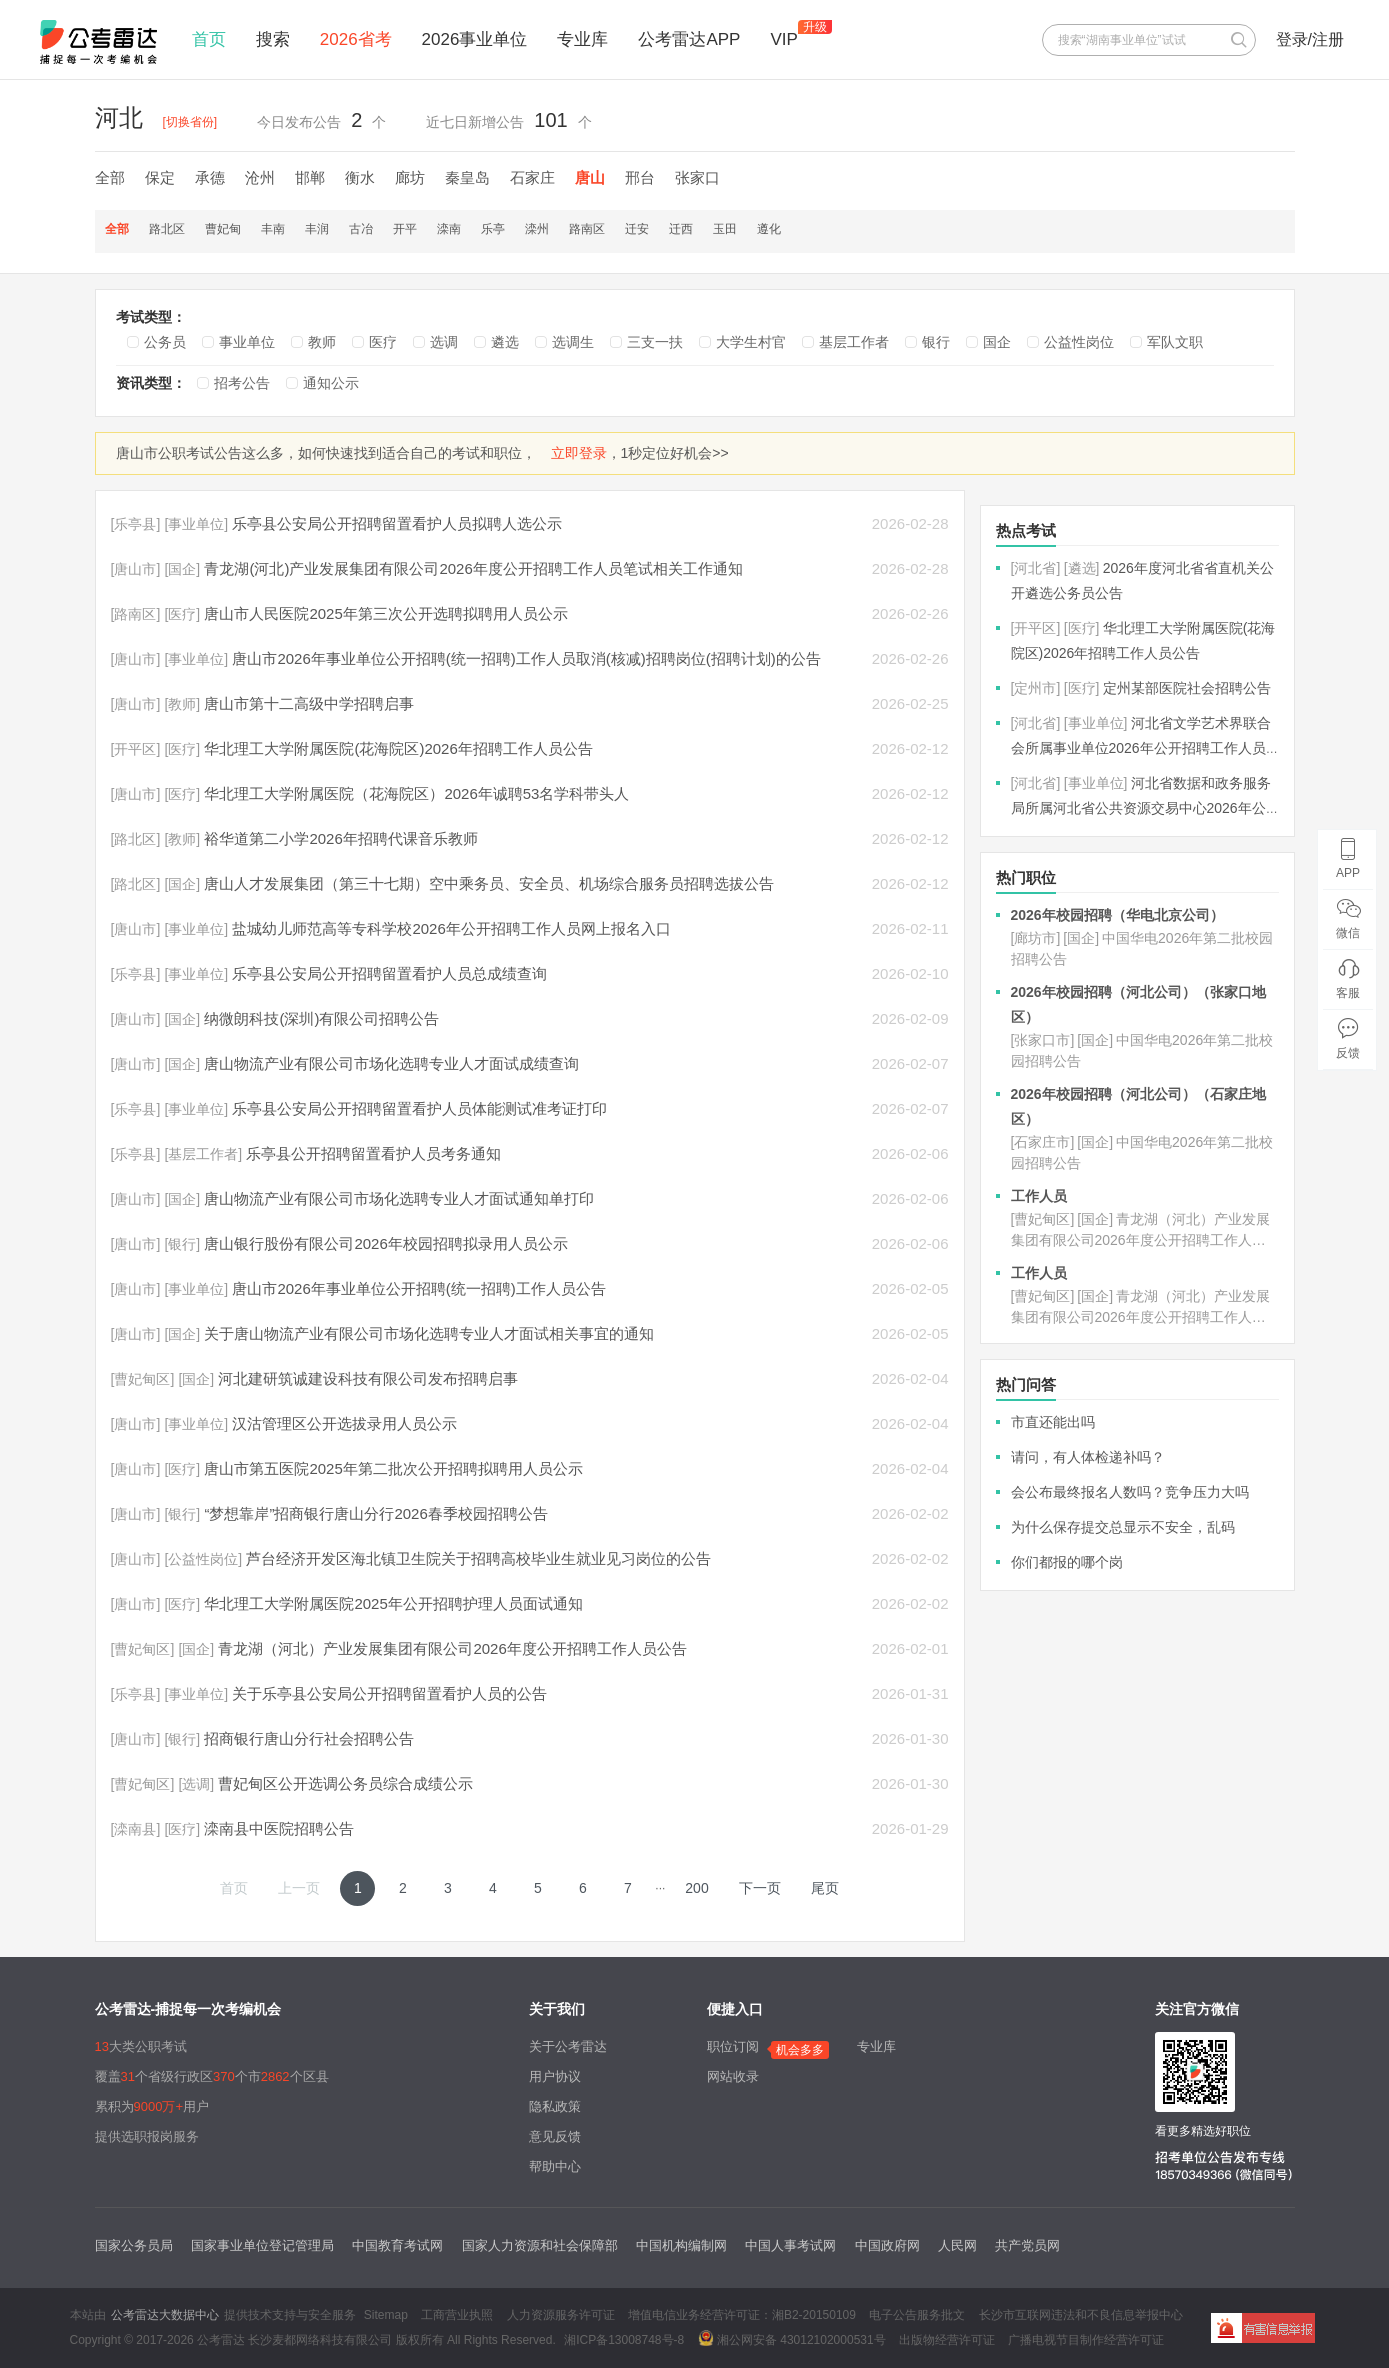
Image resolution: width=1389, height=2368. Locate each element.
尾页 (825, 1888)
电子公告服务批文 (917, 2315)
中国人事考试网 (790, 2245)
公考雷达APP (689, 39)
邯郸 (310, 177)
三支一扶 (655, 342)
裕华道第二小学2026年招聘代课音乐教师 (340, 838)
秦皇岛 (467, 177)
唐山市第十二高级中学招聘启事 (309, 703)
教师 (322, 342)
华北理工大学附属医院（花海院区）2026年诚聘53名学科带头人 (416, 793)
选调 (444, 342)
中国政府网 (887, 2245)
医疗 (383, 342)
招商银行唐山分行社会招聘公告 (309, 1738)
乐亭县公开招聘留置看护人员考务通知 (373, 1153)
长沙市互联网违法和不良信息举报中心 (1081, 2315)
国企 (997, 342)
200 (696, 1888)
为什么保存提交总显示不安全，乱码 (1123, 1527)
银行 (936, 342)
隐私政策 (555, 2106)
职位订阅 (733, 2046)
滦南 (449, 229)
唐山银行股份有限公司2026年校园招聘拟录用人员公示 (385, 1243)
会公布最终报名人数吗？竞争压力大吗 (1130, 1492)
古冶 (361, 229)
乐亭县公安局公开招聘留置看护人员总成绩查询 (389, 973)
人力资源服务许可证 (561, 2315)
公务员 (165, 342)
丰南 (273, 229)
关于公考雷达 (568, 2046)
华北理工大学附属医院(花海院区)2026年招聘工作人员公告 (398, 748)
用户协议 (555, 2076)
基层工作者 (854, 342)
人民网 (957, 2245)
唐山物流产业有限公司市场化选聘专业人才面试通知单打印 (399, 1198)
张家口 (697, 177)
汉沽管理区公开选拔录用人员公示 (344, 1423)
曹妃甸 (223, 229)
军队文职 (1175, 342)
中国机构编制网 (681, 2245)
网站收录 (733, 2076)
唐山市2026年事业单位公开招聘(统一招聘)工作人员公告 (418, 1288)
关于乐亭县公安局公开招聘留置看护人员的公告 (389, 1693)
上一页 (299, 1888)
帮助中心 (555, 2166)
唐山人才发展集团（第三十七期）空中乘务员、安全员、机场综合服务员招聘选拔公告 (489, 883)
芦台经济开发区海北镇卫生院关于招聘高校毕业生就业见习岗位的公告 (478, 1558)
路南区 (587, 229)
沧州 (260, 177)
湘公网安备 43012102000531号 (792, 2338)
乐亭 (493, 229)
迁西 (681, 229)
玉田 (725, 229)
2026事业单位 (475, 39)
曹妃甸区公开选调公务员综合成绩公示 (345, 1783)
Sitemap (386, 2315)
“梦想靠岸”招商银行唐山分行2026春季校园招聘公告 (375, 1513)
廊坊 (410, 177)
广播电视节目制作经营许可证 (1086, 2340)
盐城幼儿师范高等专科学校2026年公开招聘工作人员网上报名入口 (451, 928)
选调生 (573, 342)
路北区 (167, 229)
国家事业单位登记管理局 (262, 2245)
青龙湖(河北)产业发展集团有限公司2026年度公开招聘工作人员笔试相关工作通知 (473, 568)
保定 (160, 177)
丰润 (317, 229)
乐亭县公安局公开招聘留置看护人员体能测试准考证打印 (419, 1108)
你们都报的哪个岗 (1067, 1562)
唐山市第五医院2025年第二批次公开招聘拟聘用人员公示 (393, 1468)
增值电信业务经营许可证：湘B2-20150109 (742, 2315)
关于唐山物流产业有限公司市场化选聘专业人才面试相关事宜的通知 (429, 1333)
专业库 (582, 39)
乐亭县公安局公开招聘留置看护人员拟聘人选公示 (397, 523)
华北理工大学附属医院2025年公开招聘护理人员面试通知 (393, 1603)
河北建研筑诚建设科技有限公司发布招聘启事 (368, 1378)
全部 (110, 177)
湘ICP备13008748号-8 (624, 2340)
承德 (210, 177)
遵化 (769, 229)
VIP (783, 39)
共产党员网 (1027, 2245)
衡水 (360, 177)
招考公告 (242, 383)
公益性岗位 (1079, 342)
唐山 (590, 177)
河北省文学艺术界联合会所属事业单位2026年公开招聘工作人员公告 (1141, 748)
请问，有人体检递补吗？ (1088, 1457)
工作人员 (1039, 1196)
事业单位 (247, 342)
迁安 (637, 229)
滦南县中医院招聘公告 (279, 1828)
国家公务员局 (134, 2245)
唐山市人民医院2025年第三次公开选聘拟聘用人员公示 (385, 613)
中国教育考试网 (397, 2245)
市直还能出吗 (1053, 1422)
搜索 (273, 39)
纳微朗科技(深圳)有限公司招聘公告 (321, 1018)
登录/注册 (1310, 39)
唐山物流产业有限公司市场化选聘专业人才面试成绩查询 (391, 1063)
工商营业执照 (457, 2315)
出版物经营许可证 (947, 2340)
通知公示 (331, 383)
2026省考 (356, 39)
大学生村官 (751, 342)
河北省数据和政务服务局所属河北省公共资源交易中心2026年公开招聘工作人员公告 (1141, 808)
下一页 (760, 1888)
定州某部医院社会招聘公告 (1187, 688)
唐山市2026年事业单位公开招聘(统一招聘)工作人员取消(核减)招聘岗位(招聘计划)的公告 (526, 658)
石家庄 (532, 177)
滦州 (537, 229)
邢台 (640, 177)
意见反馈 (555, 2136)
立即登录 (579, 453)
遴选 (505, 342)
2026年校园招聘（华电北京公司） (1117, 915)
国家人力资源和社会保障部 (540, 2245)
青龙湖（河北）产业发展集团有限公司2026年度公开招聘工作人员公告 (452, 1648)
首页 (209, 39)
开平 (405, 229)
